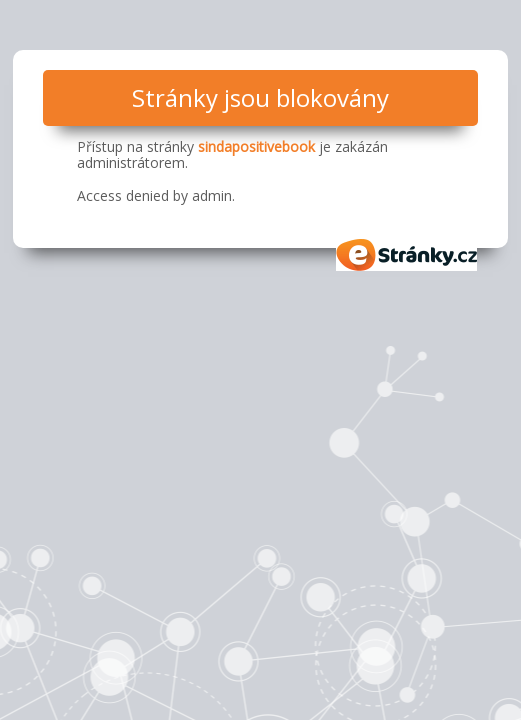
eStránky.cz (407, 255)
